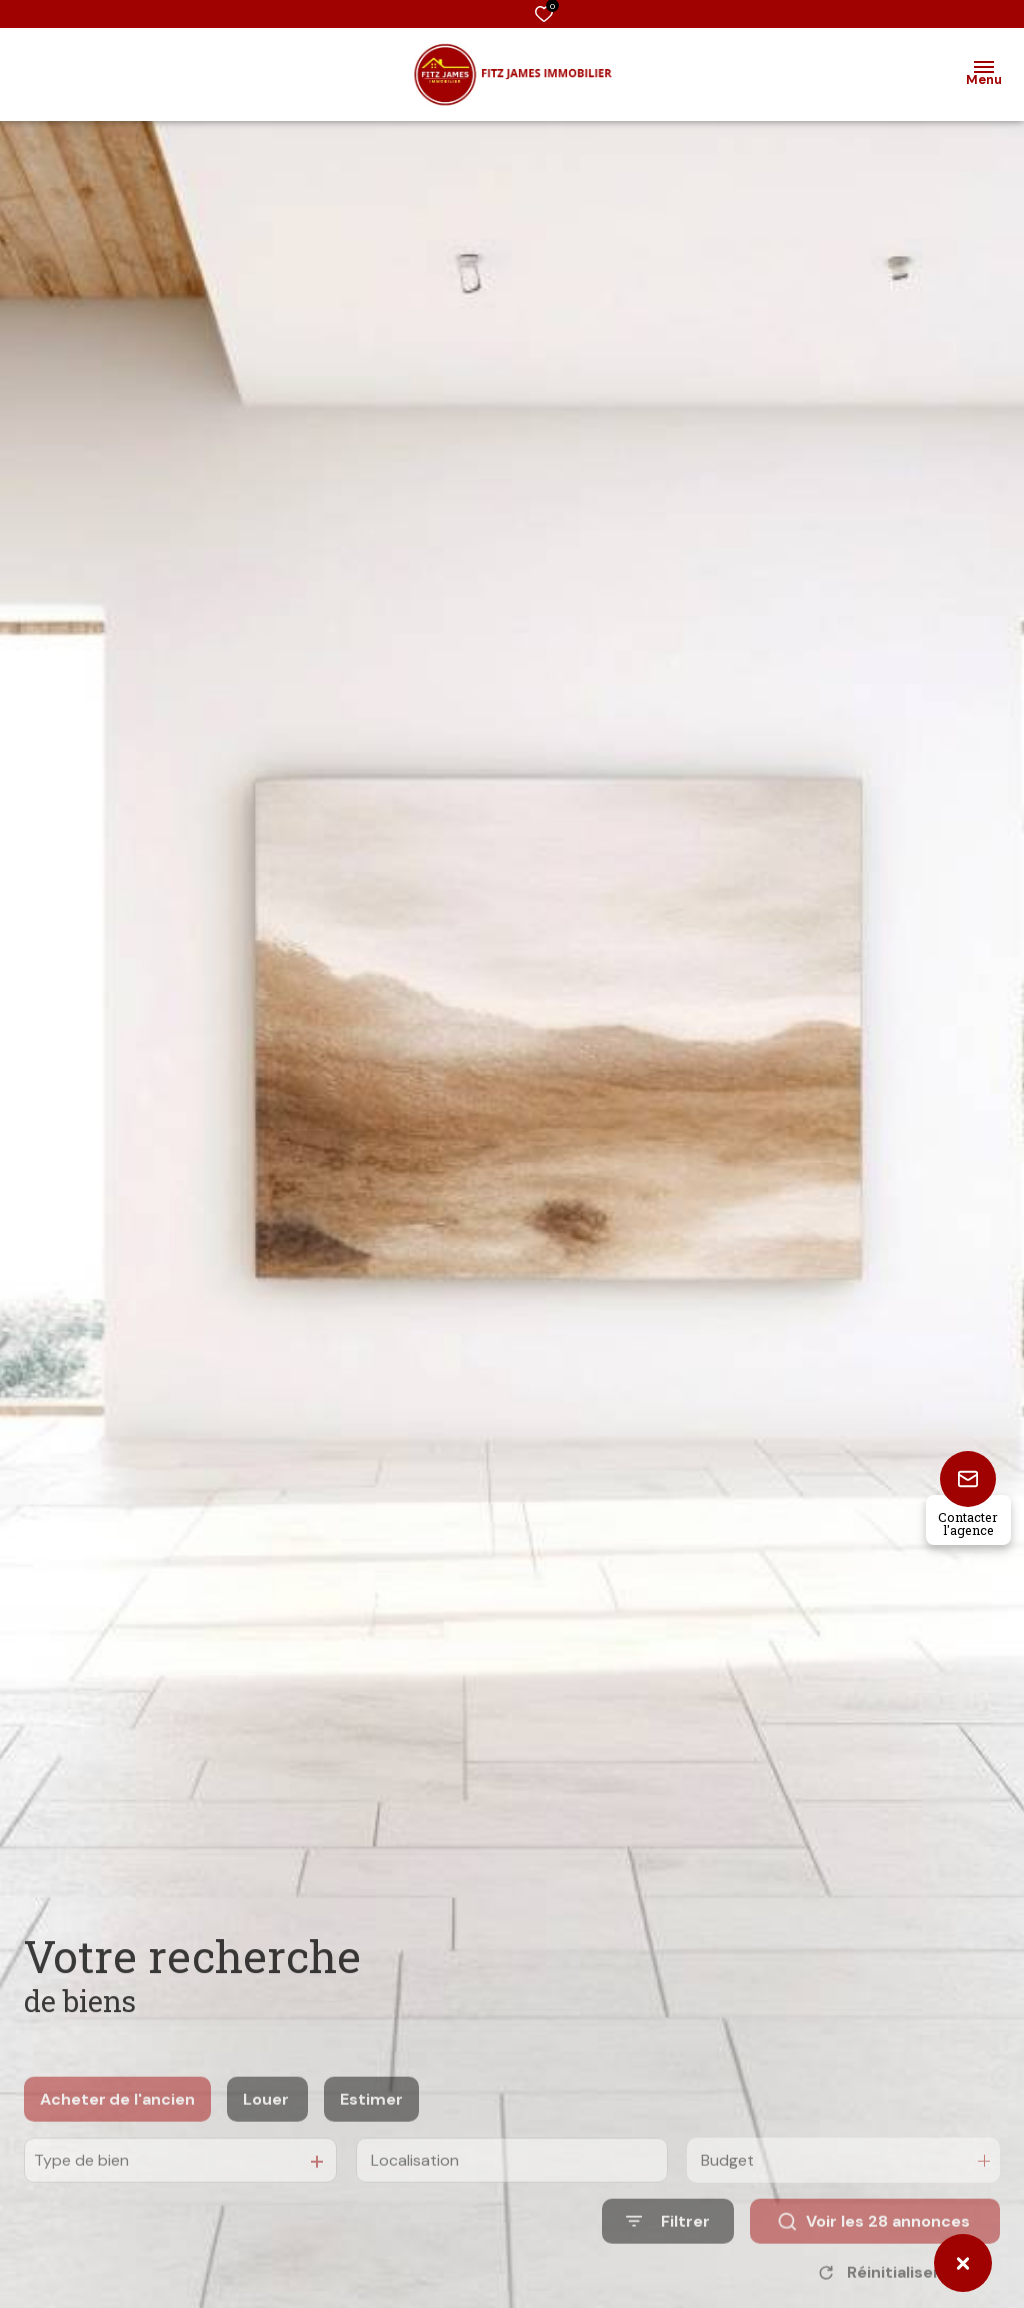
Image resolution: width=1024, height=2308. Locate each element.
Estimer (371, 2125)
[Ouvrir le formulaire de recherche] (668, 2248)
